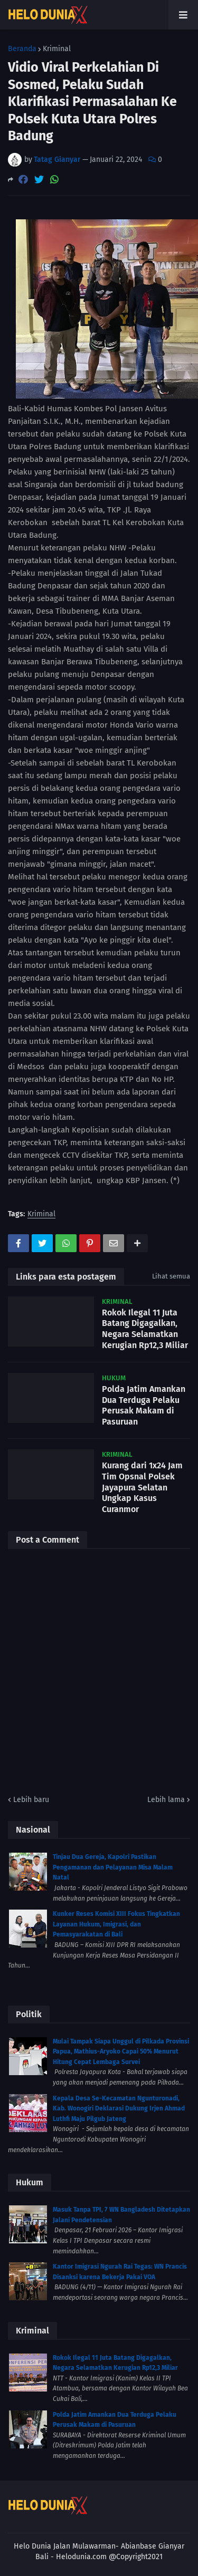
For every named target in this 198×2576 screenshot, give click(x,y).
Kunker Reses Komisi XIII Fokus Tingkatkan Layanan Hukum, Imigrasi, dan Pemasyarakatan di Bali (116, 1924)
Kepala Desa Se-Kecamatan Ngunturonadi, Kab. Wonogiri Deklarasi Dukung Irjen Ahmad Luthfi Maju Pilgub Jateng (119, 2109)
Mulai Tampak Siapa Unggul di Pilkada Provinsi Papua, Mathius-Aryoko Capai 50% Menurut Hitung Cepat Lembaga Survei (121, 2052)
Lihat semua (171, 1276)
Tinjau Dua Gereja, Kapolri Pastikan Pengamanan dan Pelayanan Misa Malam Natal (113, 1867)
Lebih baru (31, 1799)
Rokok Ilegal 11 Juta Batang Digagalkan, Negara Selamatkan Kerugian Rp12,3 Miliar (145, 1329)
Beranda (22, 49)
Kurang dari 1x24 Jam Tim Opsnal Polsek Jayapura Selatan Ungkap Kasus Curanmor (142, 1487)
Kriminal (57, 49)
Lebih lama (166, 1799)
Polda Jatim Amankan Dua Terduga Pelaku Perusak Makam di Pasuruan (143, 1405)
